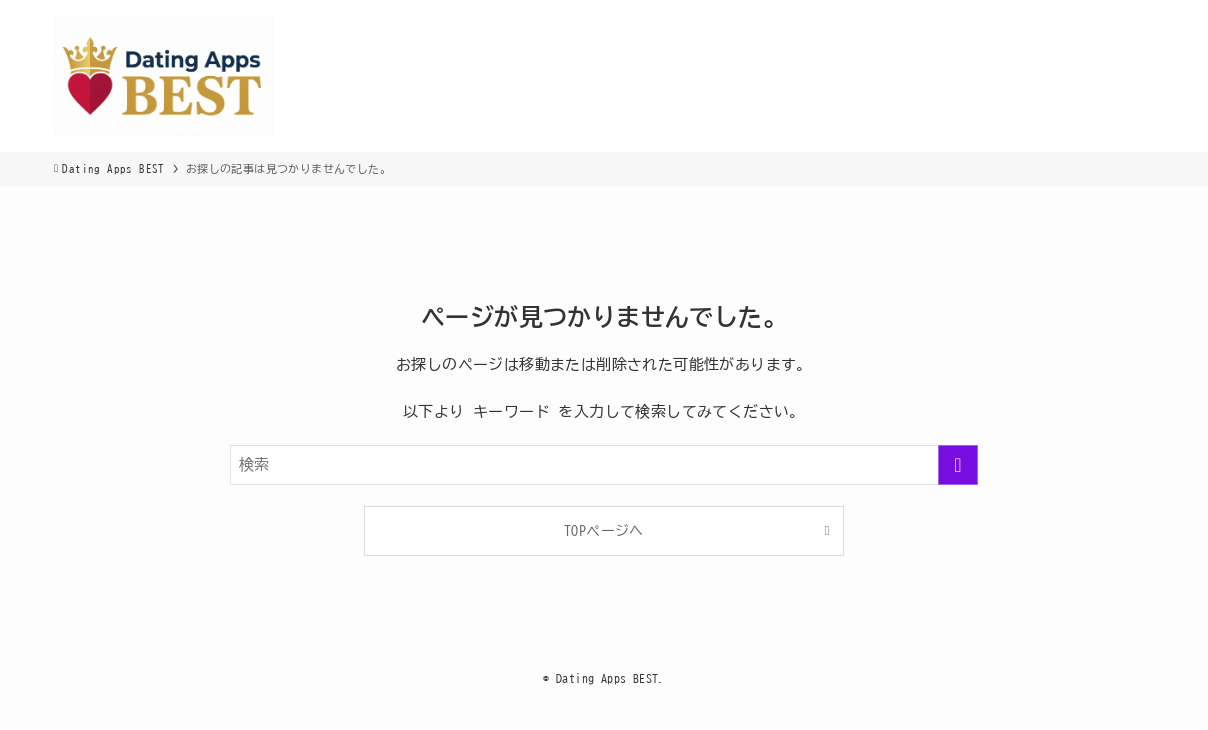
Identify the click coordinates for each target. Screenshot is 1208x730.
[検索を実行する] (958, 465)
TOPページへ (604, 531)
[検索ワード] (604, 465)
